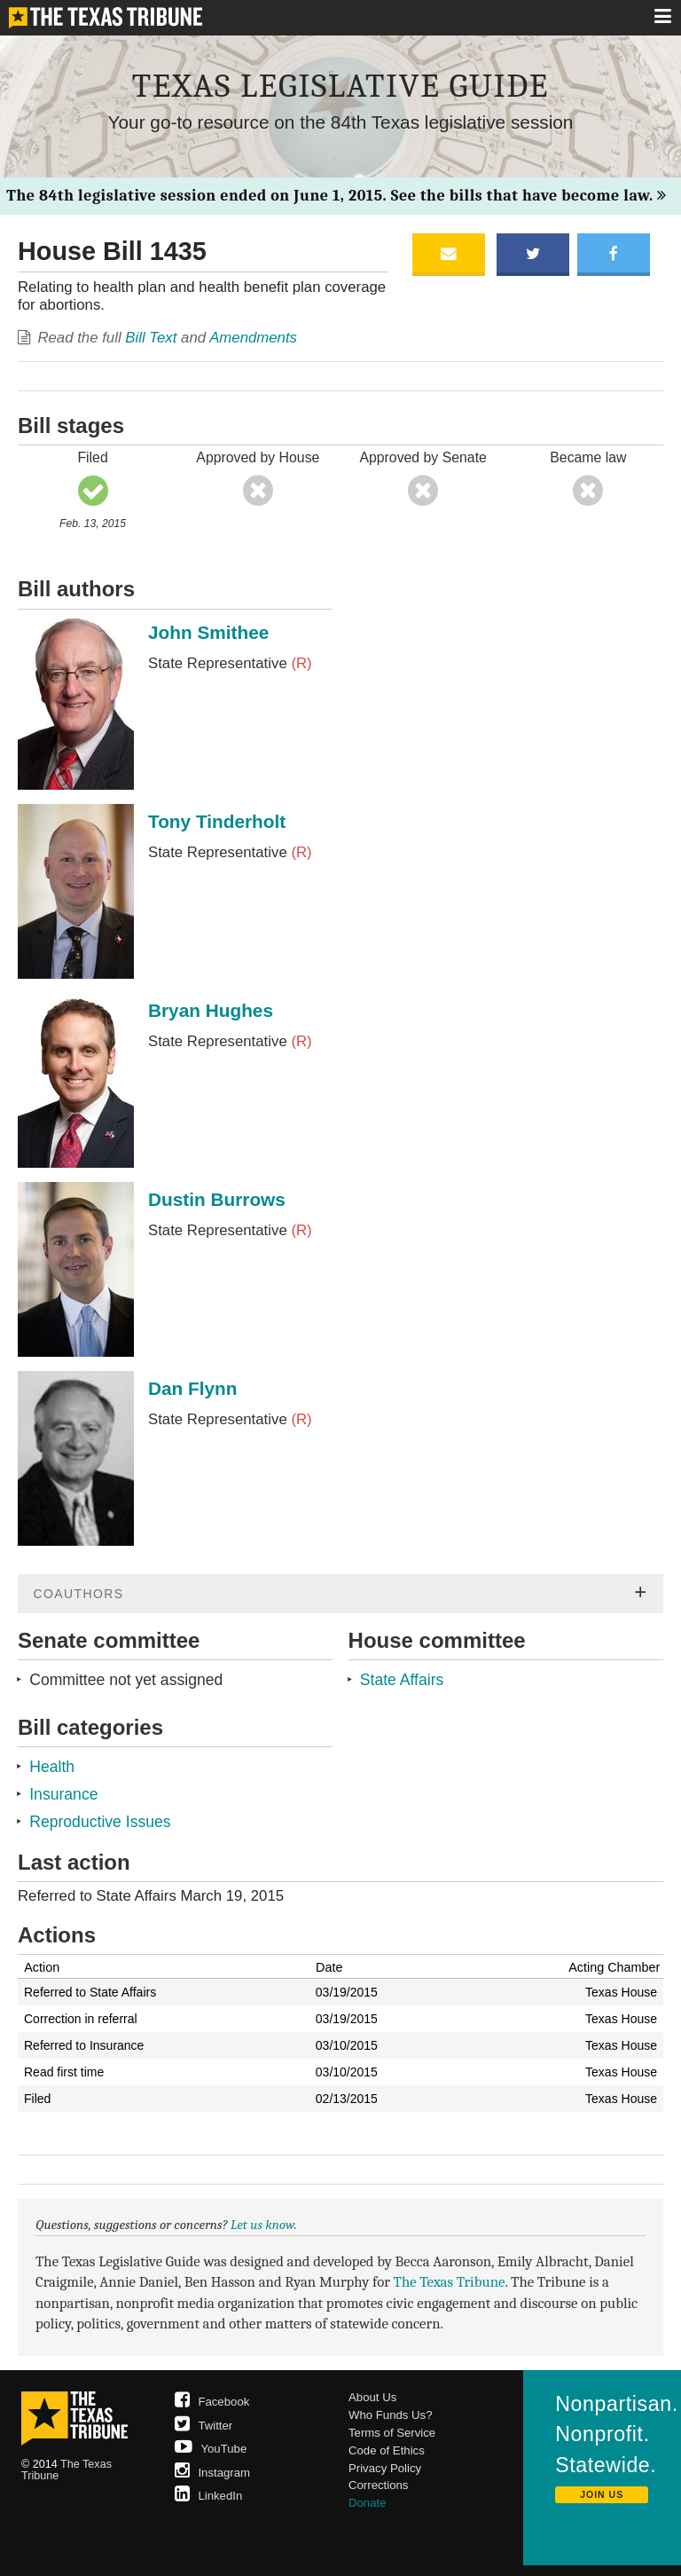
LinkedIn (209, 2495)
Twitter (204, 2425)
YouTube (211, 2448)
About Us (372, 2397)
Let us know (262, 2225)
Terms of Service (391, 2432)
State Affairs (402, 1680)
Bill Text (150, 337)
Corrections (378, 2485)
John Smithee (208, 632)
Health (51, 1767)
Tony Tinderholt (217, 821)
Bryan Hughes (210, 1010)
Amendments (253, 337)
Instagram (213, 2472)
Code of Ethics (386, 2450)
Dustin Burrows (217, 1199)
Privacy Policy (384, 2468)
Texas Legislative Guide (340, 86)
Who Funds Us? (390, 2415)
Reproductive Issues (99, 1822)
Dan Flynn (193, 1388)
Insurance (63, 1794)
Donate (367, 2502)
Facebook (212, 2401)
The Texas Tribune (449, 2281)
